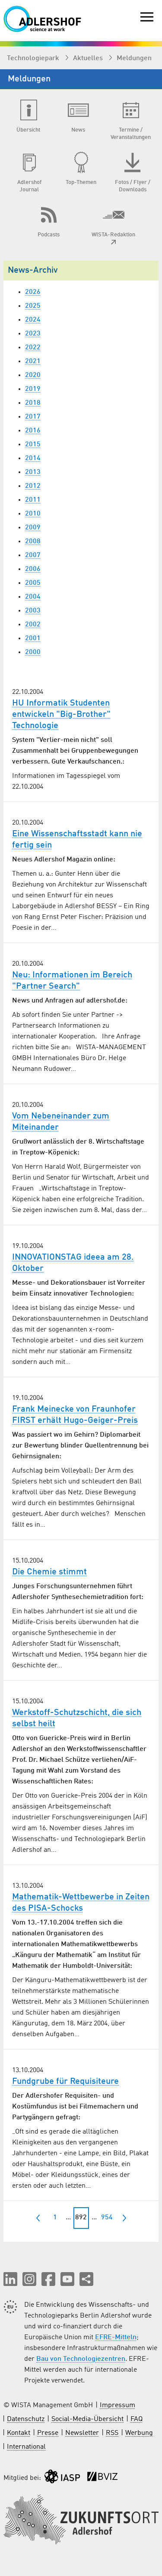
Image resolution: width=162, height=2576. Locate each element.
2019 (33, 389)
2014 (33, 458)
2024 (33, 319)
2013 (33, 472)
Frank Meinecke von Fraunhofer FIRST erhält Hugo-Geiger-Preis (75, 1415)
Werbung (139, 2433)
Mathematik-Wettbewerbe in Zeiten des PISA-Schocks (80, 1903)
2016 (33, 430)
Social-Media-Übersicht (87, 2419)
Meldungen (134, 58)
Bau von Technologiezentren (80, 2359)
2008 (33, 541)
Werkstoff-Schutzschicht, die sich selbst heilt (76, 1718)
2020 (33, 375)
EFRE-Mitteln (116, 2337)
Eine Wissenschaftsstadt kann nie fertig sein (77, 840)
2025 (33, 306)
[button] (10, 2279)
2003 (33, 610)
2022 (33, 347)
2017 (33, 416)
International (26, 2447)
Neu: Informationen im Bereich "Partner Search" (72, 981)
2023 (33, 333)
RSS (112, 2433)
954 (107, 2217)
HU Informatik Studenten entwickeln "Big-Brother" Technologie (61, 714)
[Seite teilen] (86, 2279)
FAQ (136, 2419)
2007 (33, 555)
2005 (33, 583)
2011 (33, 500)
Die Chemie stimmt (49, 1572)
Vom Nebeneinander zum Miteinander (60, 1122)
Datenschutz (25, 2419)
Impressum (117, 2405)
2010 (33, 513)
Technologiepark (34, 58)
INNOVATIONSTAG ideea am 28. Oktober (73, 1263)
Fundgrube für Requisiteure (65, 2081)
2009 (33, 527)
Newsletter (82, 2433)
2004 (33, 596)
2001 (33, 638)
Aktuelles (89, 58)
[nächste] (124, 2218)
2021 (33, 361)
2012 (33, 486)
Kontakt (18, 2433)
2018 (33, 403)
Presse (47, 2433)
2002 (33, 624)
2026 (33, 292)
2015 (33, 444)
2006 (33, 569)
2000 (33, 652)
